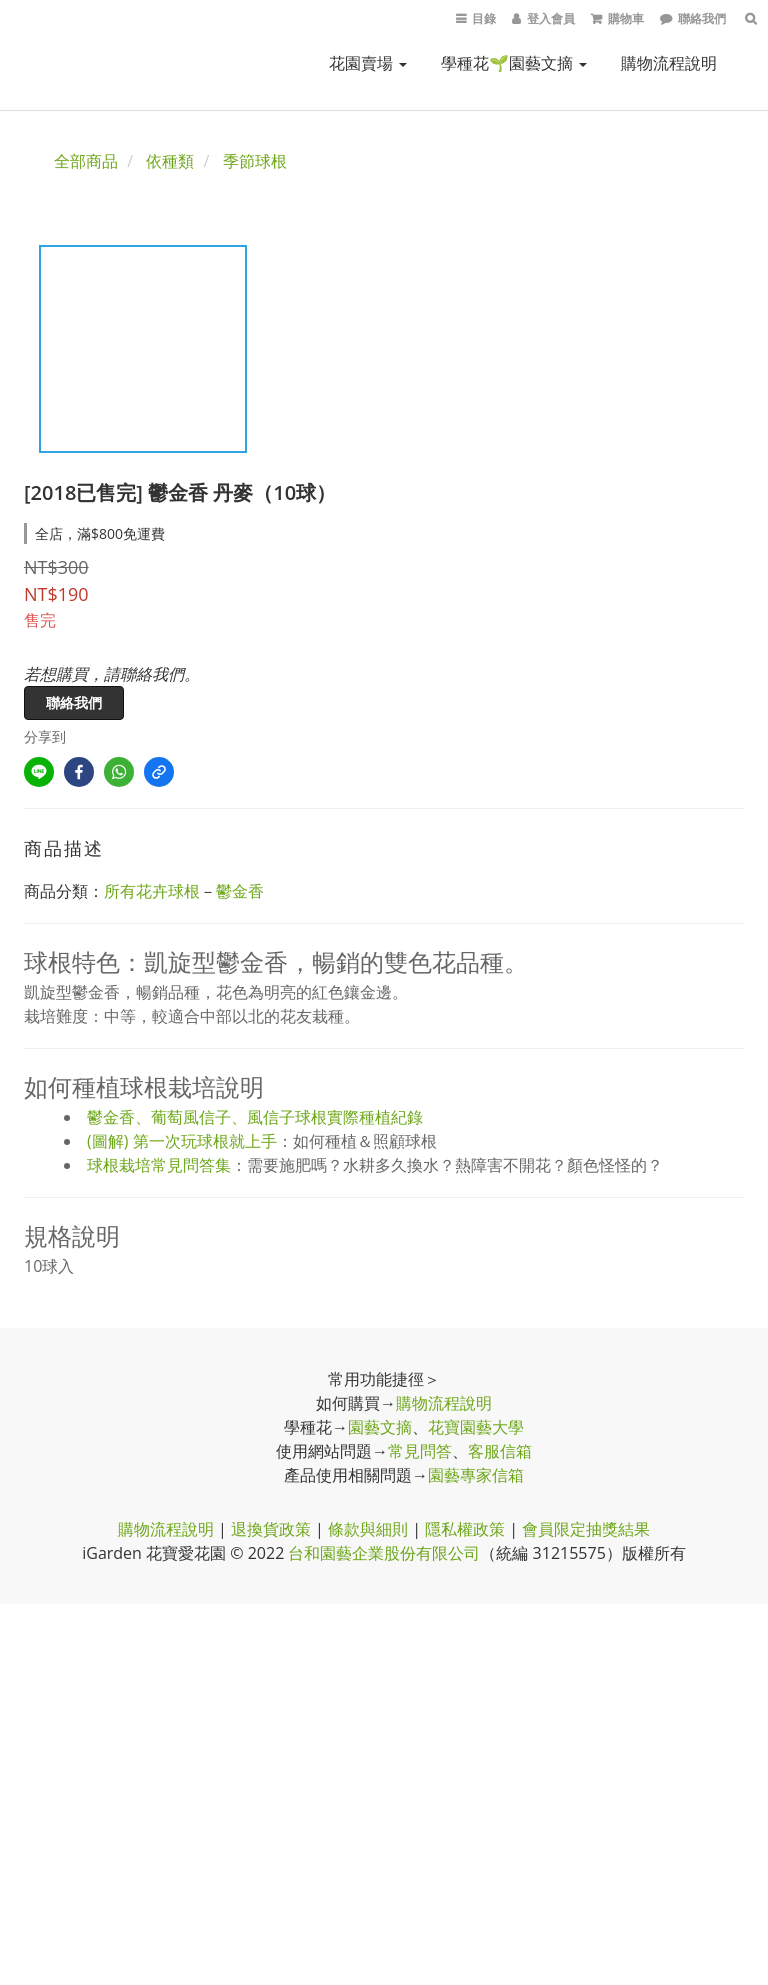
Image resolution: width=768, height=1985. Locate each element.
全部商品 (86, 161)
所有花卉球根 (152, 891)
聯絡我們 (74, 702)
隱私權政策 (465, 1529)
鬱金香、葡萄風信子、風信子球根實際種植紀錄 (255, 1117)
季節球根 (255, 161)
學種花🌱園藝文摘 (514, 63)
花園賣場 (368, 63)
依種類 (170, 161)
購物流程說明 (669, 63)
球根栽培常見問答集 (159, 1165)
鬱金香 (240, 891)
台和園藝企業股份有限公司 (384, 1553)
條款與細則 (368, 1529)
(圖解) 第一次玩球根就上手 (182, 1141)
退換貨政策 (271, 1529)
